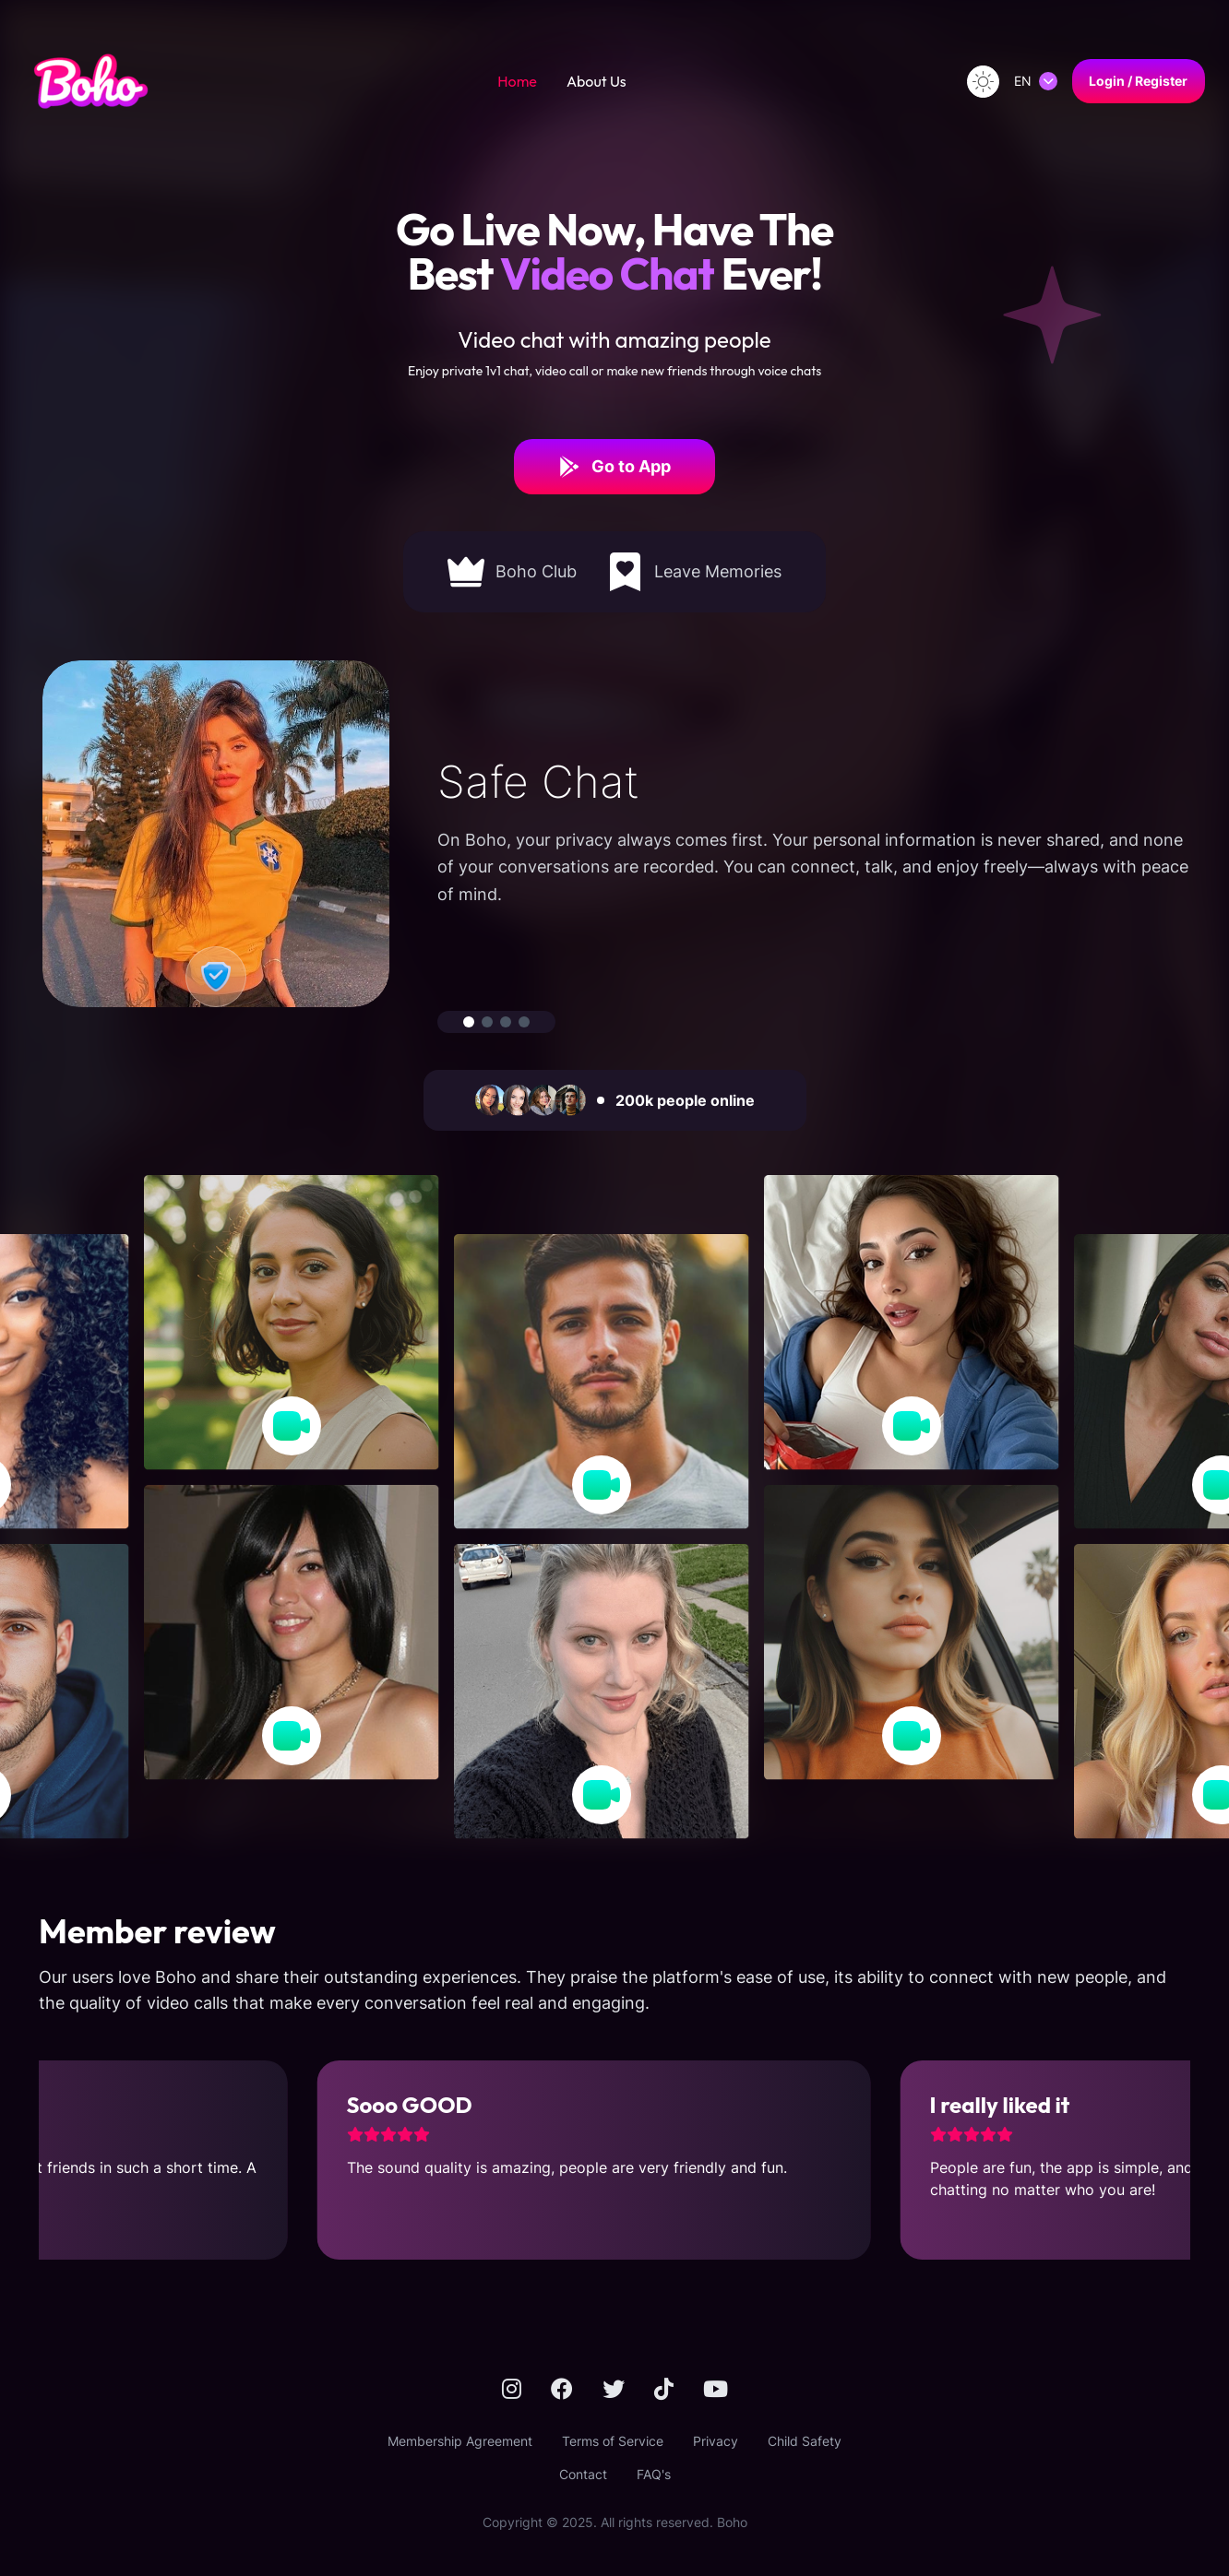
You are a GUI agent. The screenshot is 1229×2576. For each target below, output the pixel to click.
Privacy (715, 2441)
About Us (596, 81)
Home (517, 81)
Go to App (614, 467)
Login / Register (1138, 81)
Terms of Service (612, 2441)
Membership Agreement (460, 2441)
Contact (583, 2474)
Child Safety (804, 2441)
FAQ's (654, 2474)
